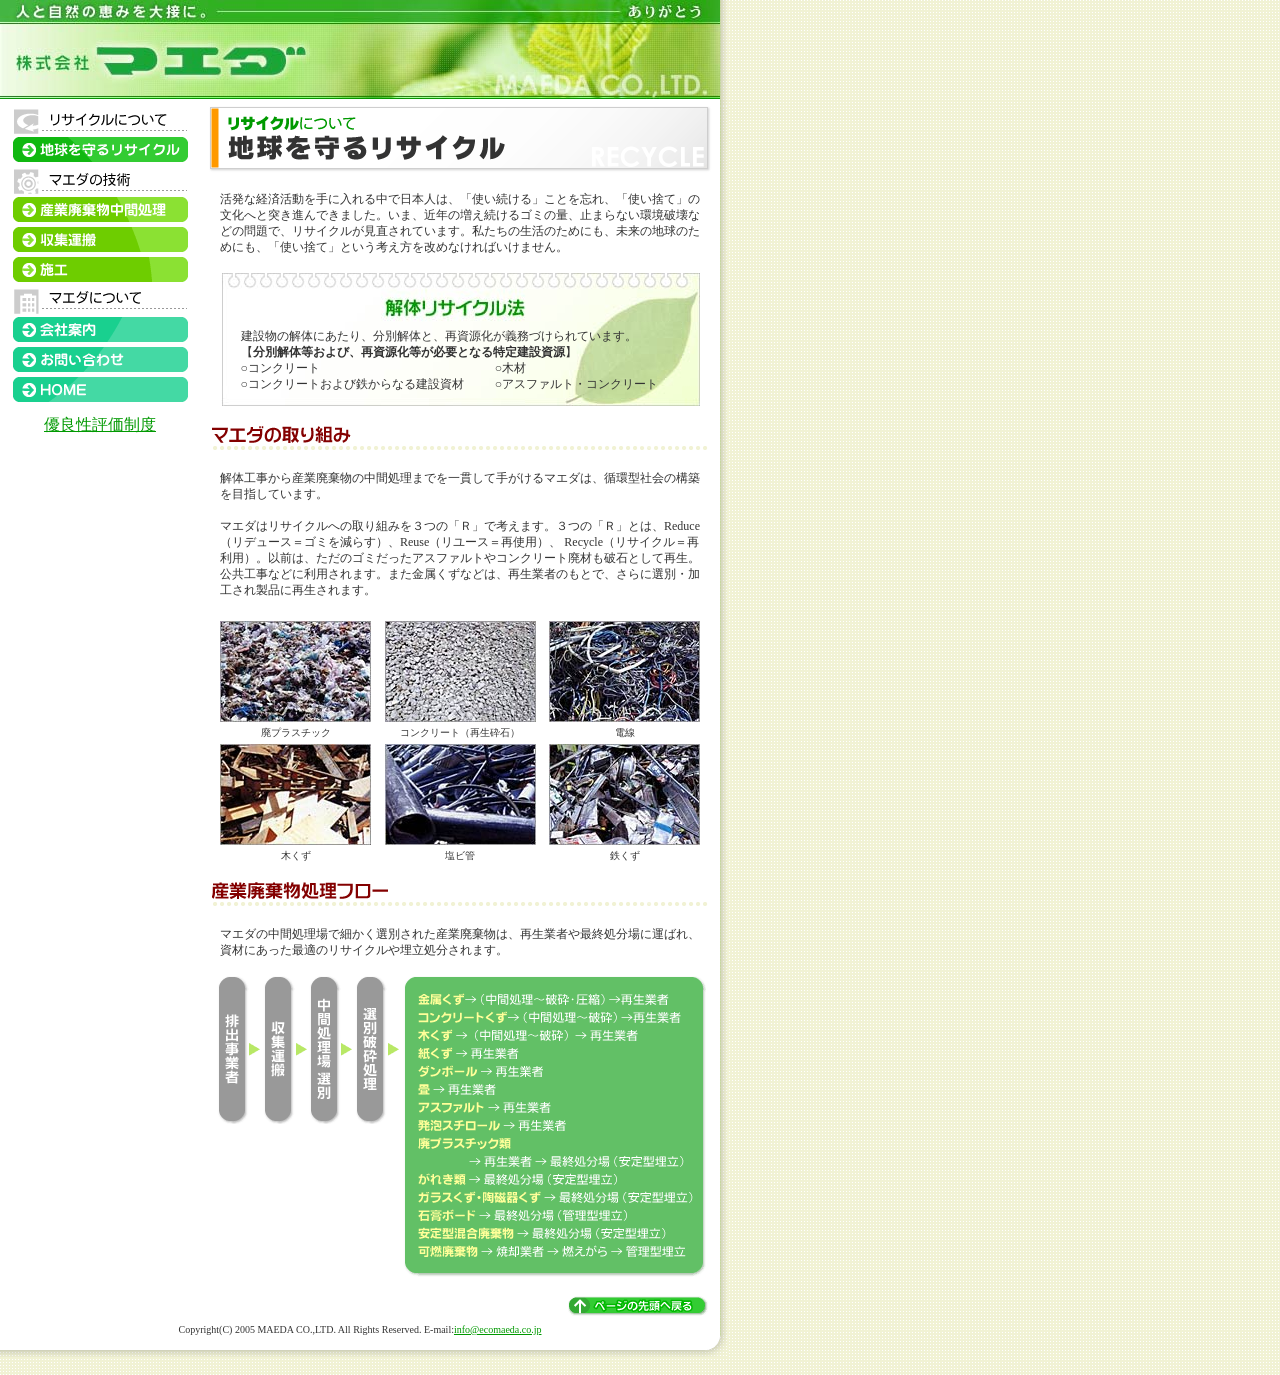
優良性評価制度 (100, 424)
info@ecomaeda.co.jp (498, 1329)
